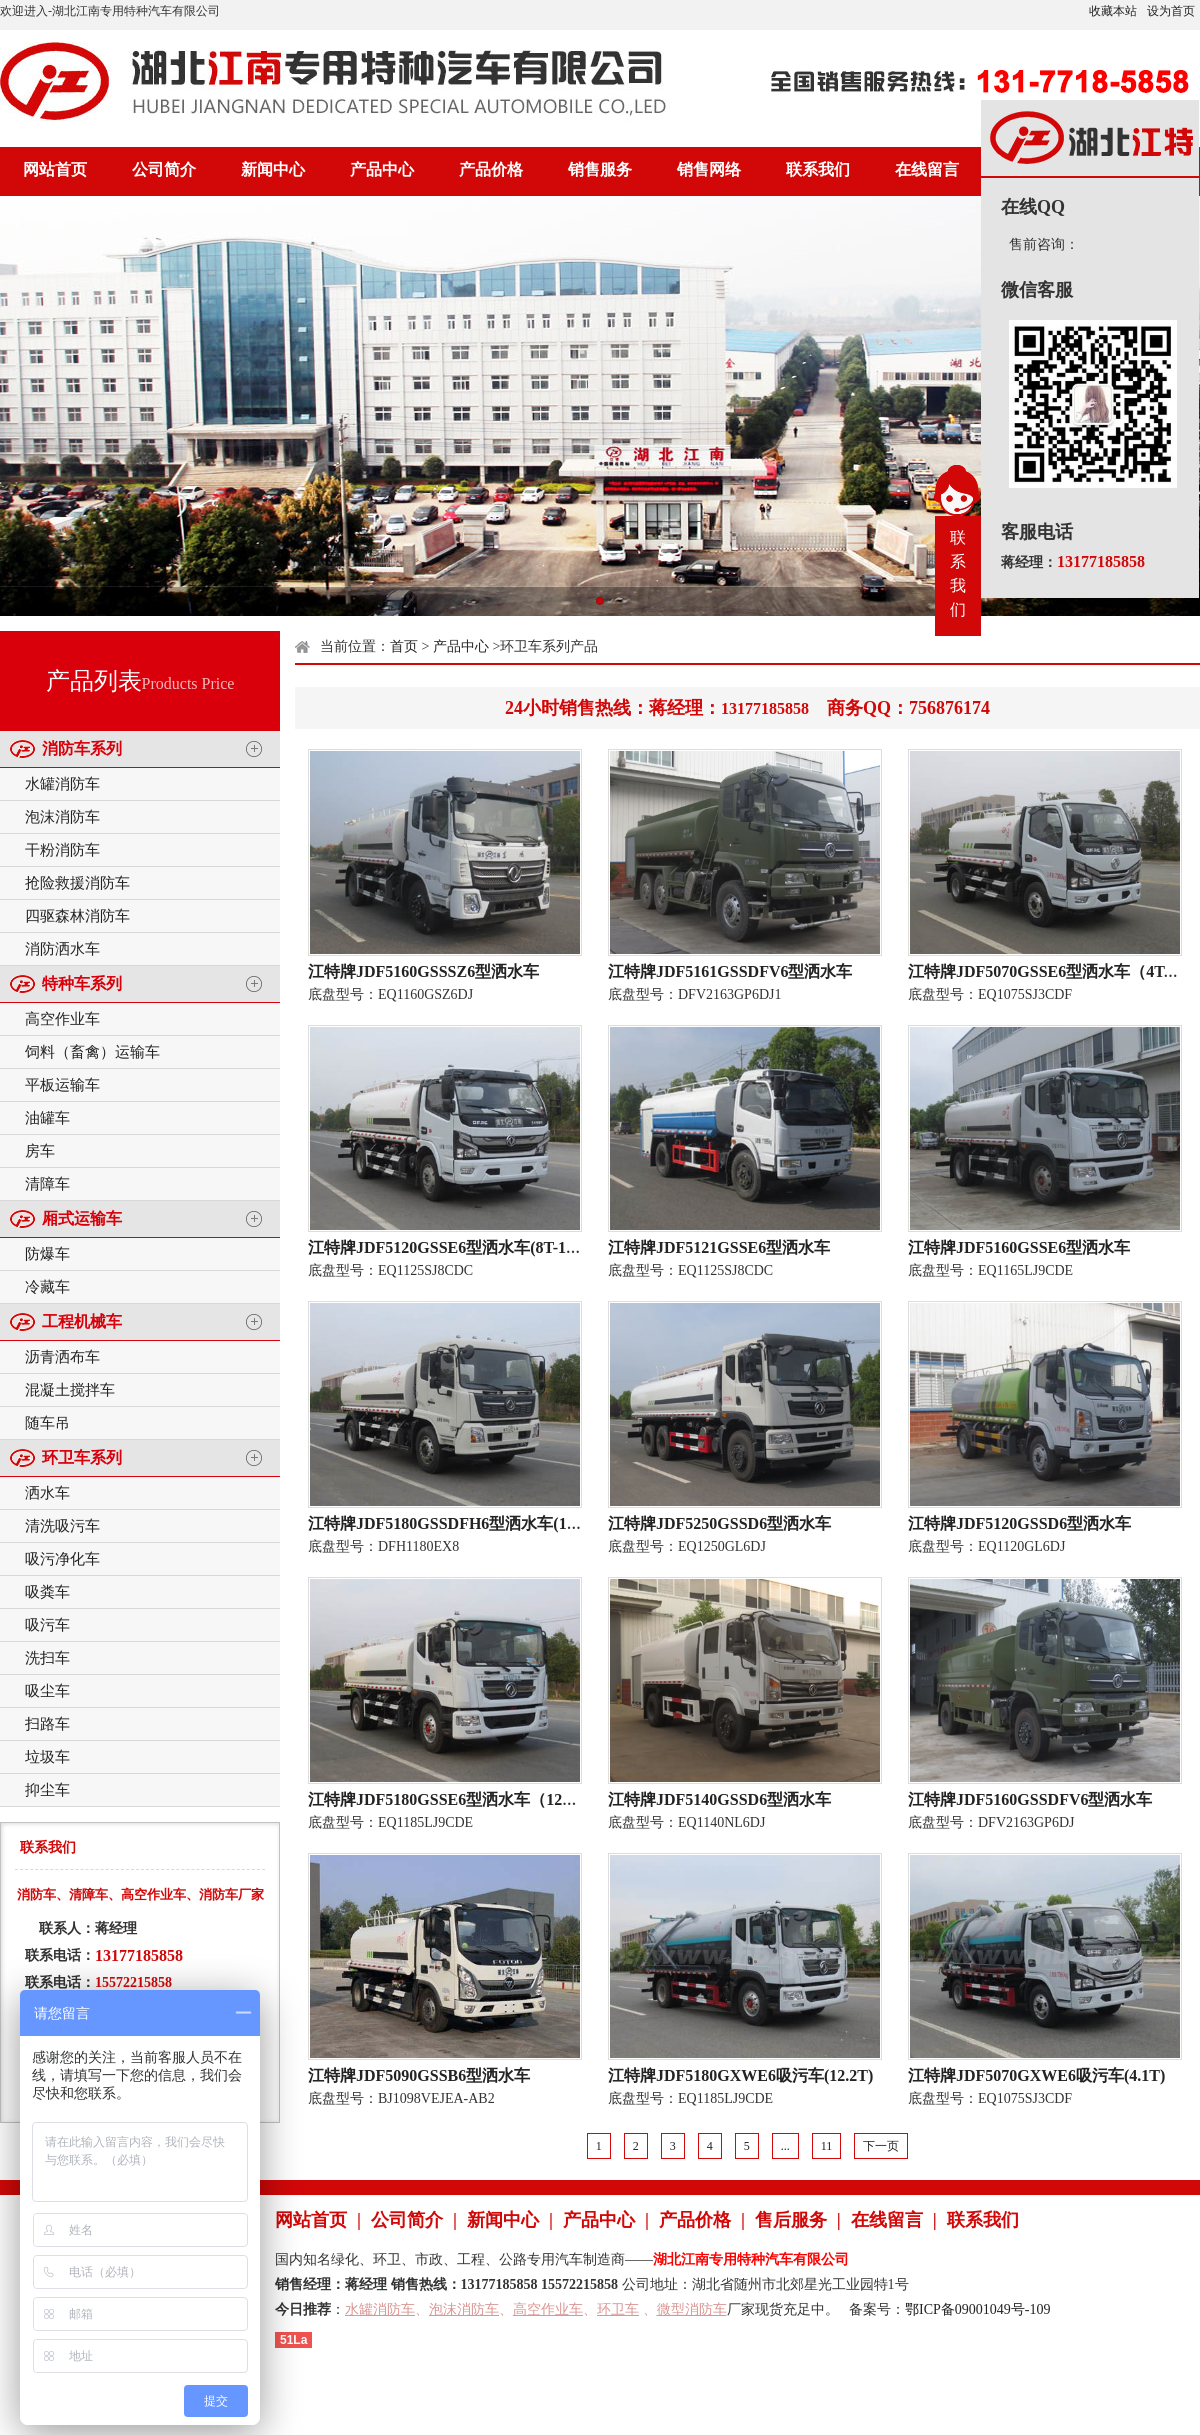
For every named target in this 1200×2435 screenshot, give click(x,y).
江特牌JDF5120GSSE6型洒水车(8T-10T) (449, 1247)
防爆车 (47, 1254)
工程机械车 (82, 1321)
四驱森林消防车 (77, 916)
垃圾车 (47, 1757)
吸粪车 (47, 1592)
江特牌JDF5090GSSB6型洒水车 (419, 2075)
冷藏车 (47, 1287)
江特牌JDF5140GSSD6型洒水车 (719, 1799)
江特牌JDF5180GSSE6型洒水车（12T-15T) (458, 1799)
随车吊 (47, 1423)
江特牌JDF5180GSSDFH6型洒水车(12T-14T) (464, 1523)
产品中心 (382, 169)
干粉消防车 (62, 850)
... (785, 2146)
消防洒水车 (62, 949)
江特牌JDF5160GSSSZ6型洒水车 (423, 971)
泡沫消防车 (62, 817)
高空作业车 (62, 1019)
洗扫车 (47, 1658)
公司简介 (164, 169)
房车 (40, 1151)
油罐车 (47, 1118)
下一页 (881, 2146)
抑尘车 (47, 1790)
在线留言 (927, 169)
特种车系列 (82, 983)
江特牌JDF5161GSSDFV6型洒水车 (730, 971)
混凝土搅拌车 (70, 1390)
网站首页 (55, 169)
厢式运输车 (82, 1218)
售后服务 (791, 2220)
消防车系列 (82, 748)
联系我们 (818, 169)
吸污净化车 (62, 1559)
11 (827, 2146)
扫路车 (47, 1724)
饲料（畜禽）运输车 (92, 1052)
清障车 (47, 1184)
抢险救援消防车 (77, 883)
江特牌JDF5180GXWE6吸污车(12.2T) (740, 2075)
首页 (404, 646)
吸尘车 (47, 1691)
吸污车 (47, 1625)
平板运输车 (62, 1085)
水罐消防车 (62, 784)
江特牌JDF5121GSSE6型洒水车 (719, 1247)
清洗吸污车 (62, 1526)
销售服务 (600, 169)
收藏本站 (1113, 11)
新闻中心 (273, 169)
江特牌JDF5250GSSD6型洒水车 (719, 1523)
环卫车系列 (82, 1457)
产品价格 (491, 169)
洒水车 (47, 1493)
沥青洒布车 (62, 1357)
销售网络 (709, 169)
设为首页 (1171, 11)
